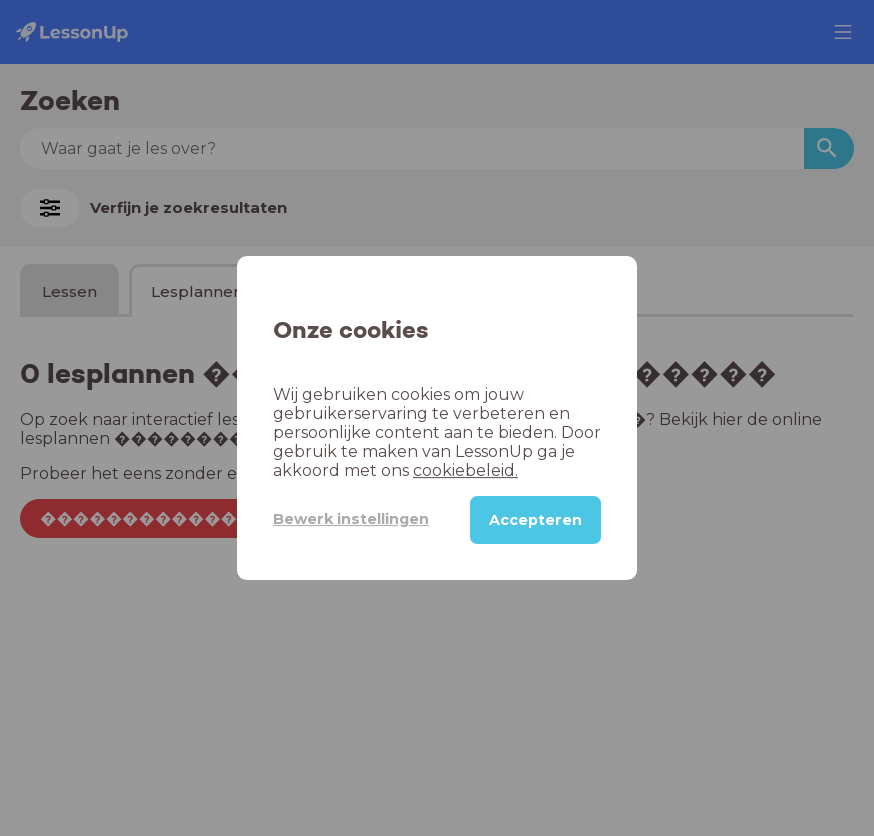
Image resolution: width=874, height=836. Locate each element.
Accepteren (535, 520)
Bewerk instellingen (351, 519)
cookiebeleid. (465, 470)
